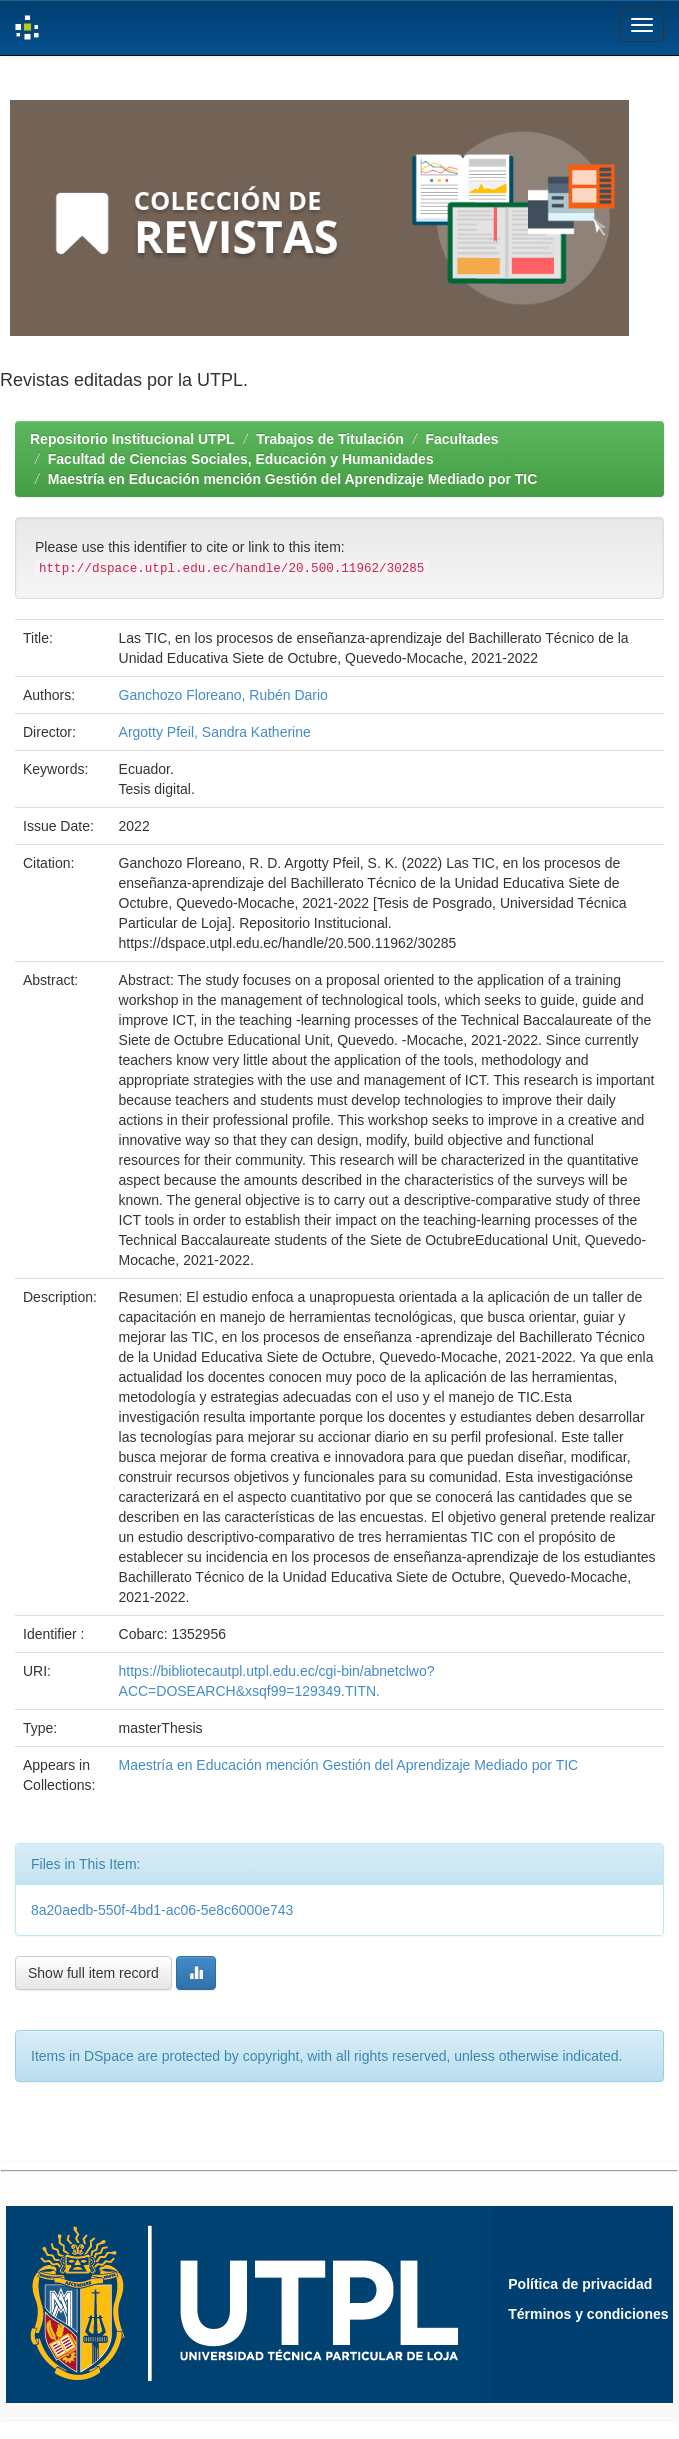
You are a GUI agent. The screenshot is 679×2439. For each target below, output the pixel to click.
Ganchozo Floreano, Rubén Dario (223, 695)
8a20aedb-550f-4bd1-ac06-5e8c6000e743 (162, 1910)
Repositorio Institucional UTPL (132, 439)
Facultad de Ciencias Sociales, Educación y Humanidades (241, 459)
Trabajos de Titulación (330, 439)
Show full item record (93, 1973)
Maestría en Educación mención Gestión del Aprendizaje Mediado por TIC (293, 479)
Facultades (461, 439)
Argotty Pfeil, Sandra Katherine (215, 732)
